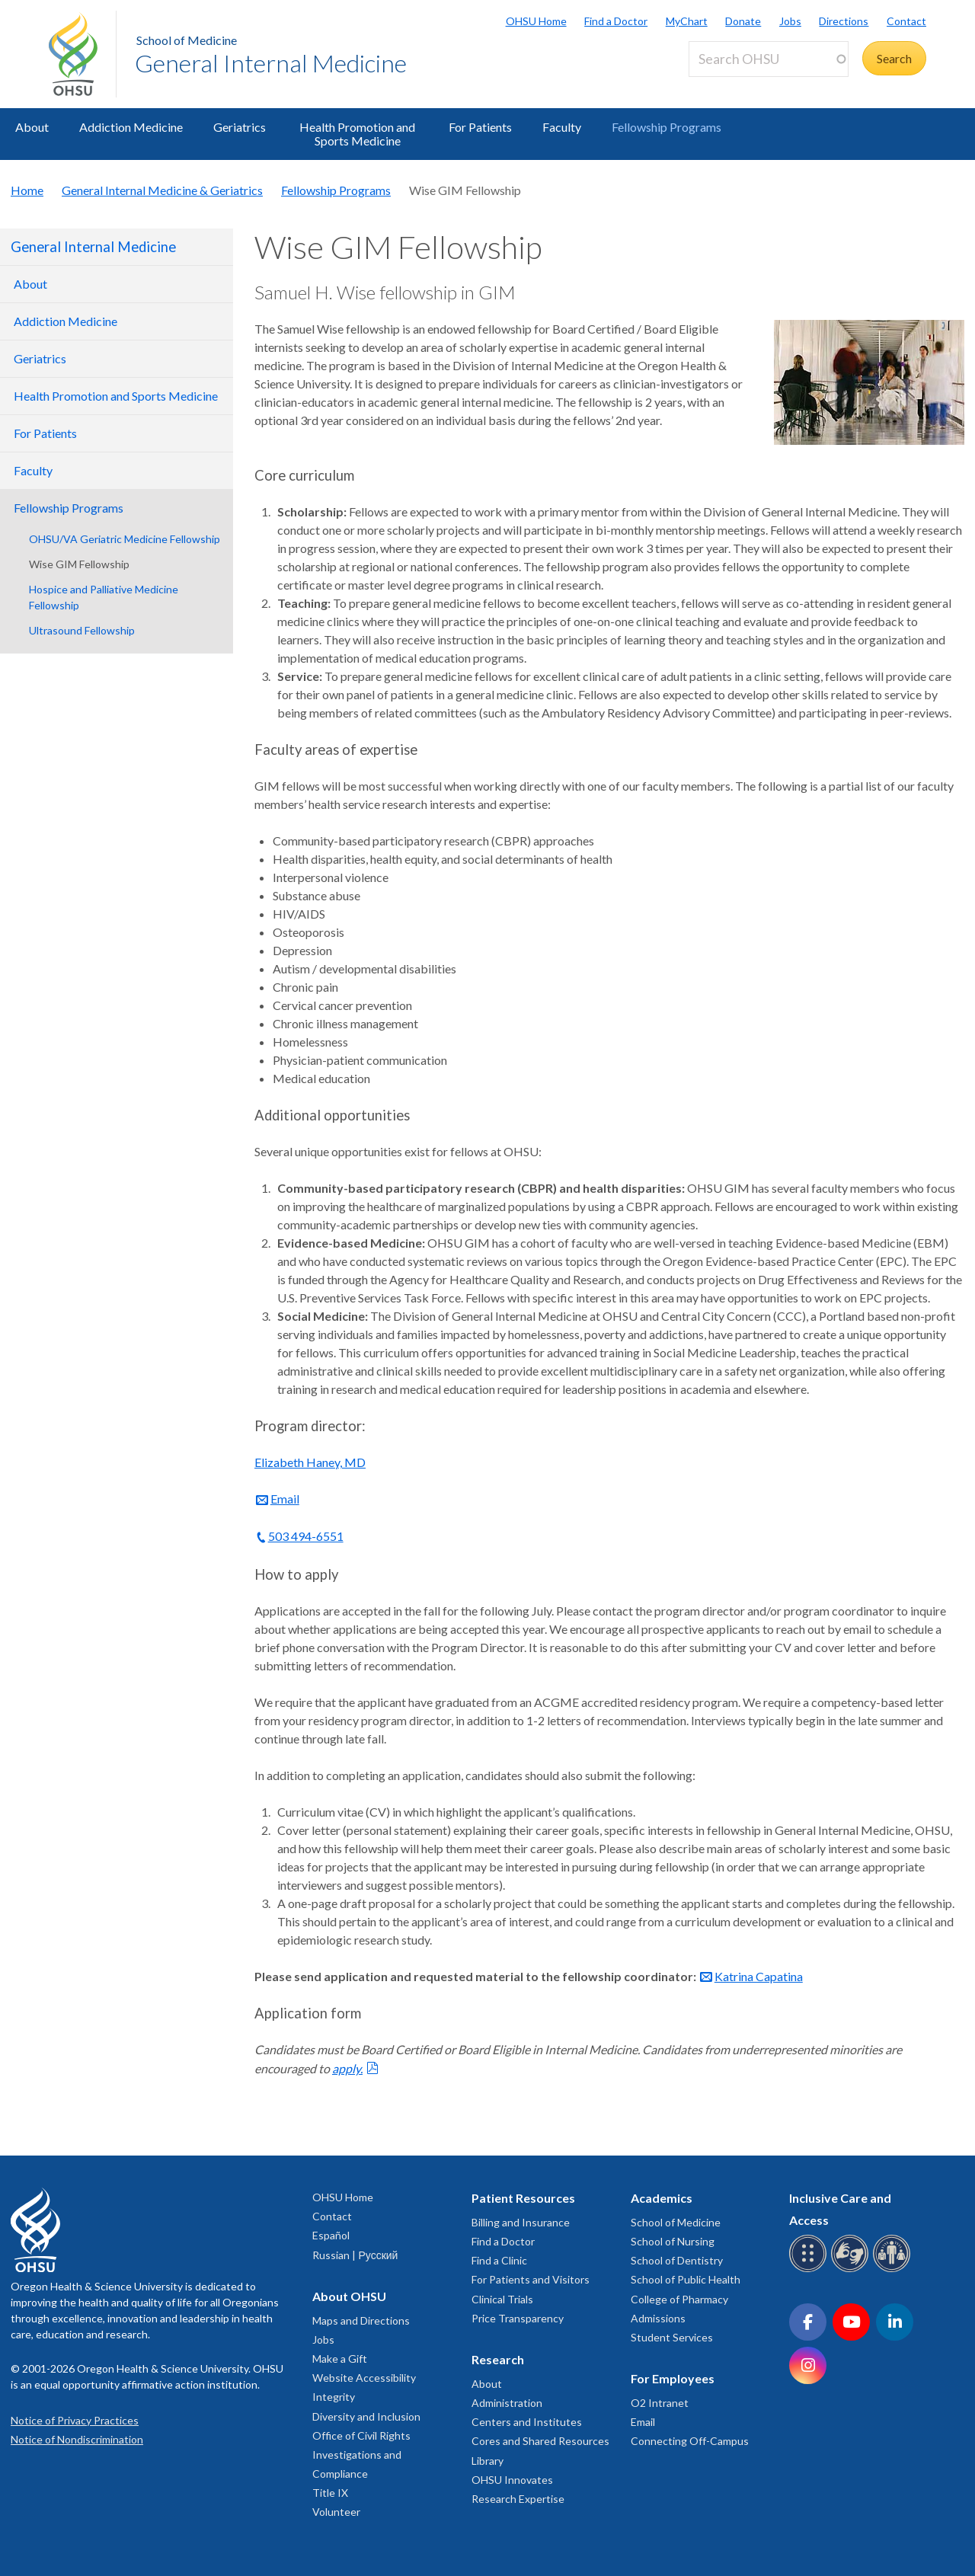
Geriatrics (239, 127)
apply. (347, 2068)
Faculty (561, 127)
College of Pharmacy (679, 2299)
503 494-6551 (306, 1536)
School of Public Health (685, 2279)
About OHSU (349, 2296)
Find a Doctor (615, 20)
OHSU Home (536, 20)
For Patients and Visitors (531, 2279)
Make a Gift (339, 2358)
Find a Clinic (499, 2260)
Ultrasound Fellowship (82, 630)
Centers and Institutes (527, 2421)
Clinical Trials (502, 2299)
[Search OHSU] (769, 59)
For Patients (480, 127)
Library (487, 2460)
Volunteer (336, 2511)
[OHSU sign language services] (852, 2269)
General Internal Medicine (271, 63)
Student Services (672, 2337)
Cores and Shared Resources (540, 2440)
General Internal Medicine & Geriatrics (162, 190)
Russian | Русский (355, 2254)
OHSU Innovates (512, 2479)
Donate (743, 20)
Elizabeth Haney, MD (310, 1462)
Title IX (330, 2492)
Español (331, 2235)
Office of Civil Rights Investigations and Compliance (361, 2454)
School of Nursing (672, 2241)
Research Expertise (518, 2498)
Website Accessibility (364, 2377)
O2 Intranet (660, 2402)
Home (27, 190)
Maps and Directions (361, 2320)
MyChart (687, 20)
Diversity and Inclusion (366, 2416)
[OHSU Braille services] (810, 2269)
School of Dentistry (677, 2260)
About (32, 127)
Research (498, 2359)
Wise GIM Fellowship (79, 564)
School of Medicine (186, 40)
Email (284, 1498)
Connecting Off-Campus (690, 2440)
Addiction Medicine (131, 127)
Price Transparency (518, 2318)
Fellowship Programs (666, 127)
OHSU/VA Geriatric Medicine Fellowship (124, 538)
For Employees (672, 2378)
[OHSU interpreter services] (894, 2269)
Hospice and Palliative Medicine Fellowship (103, 597)
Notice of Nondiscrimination (77, 2439)
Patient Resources (523, 2198)
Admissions (658, 2318)
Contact (906, 20)
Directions (843, 20)
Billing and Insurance (521, 2222)
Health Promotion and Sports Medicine (357, 134)
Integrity (333, 2396)
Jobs (790, 20)
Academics (661, 2198)
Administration (507, 2402)
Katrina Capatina (758, 1976)
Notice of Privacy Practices (75, 2420)
